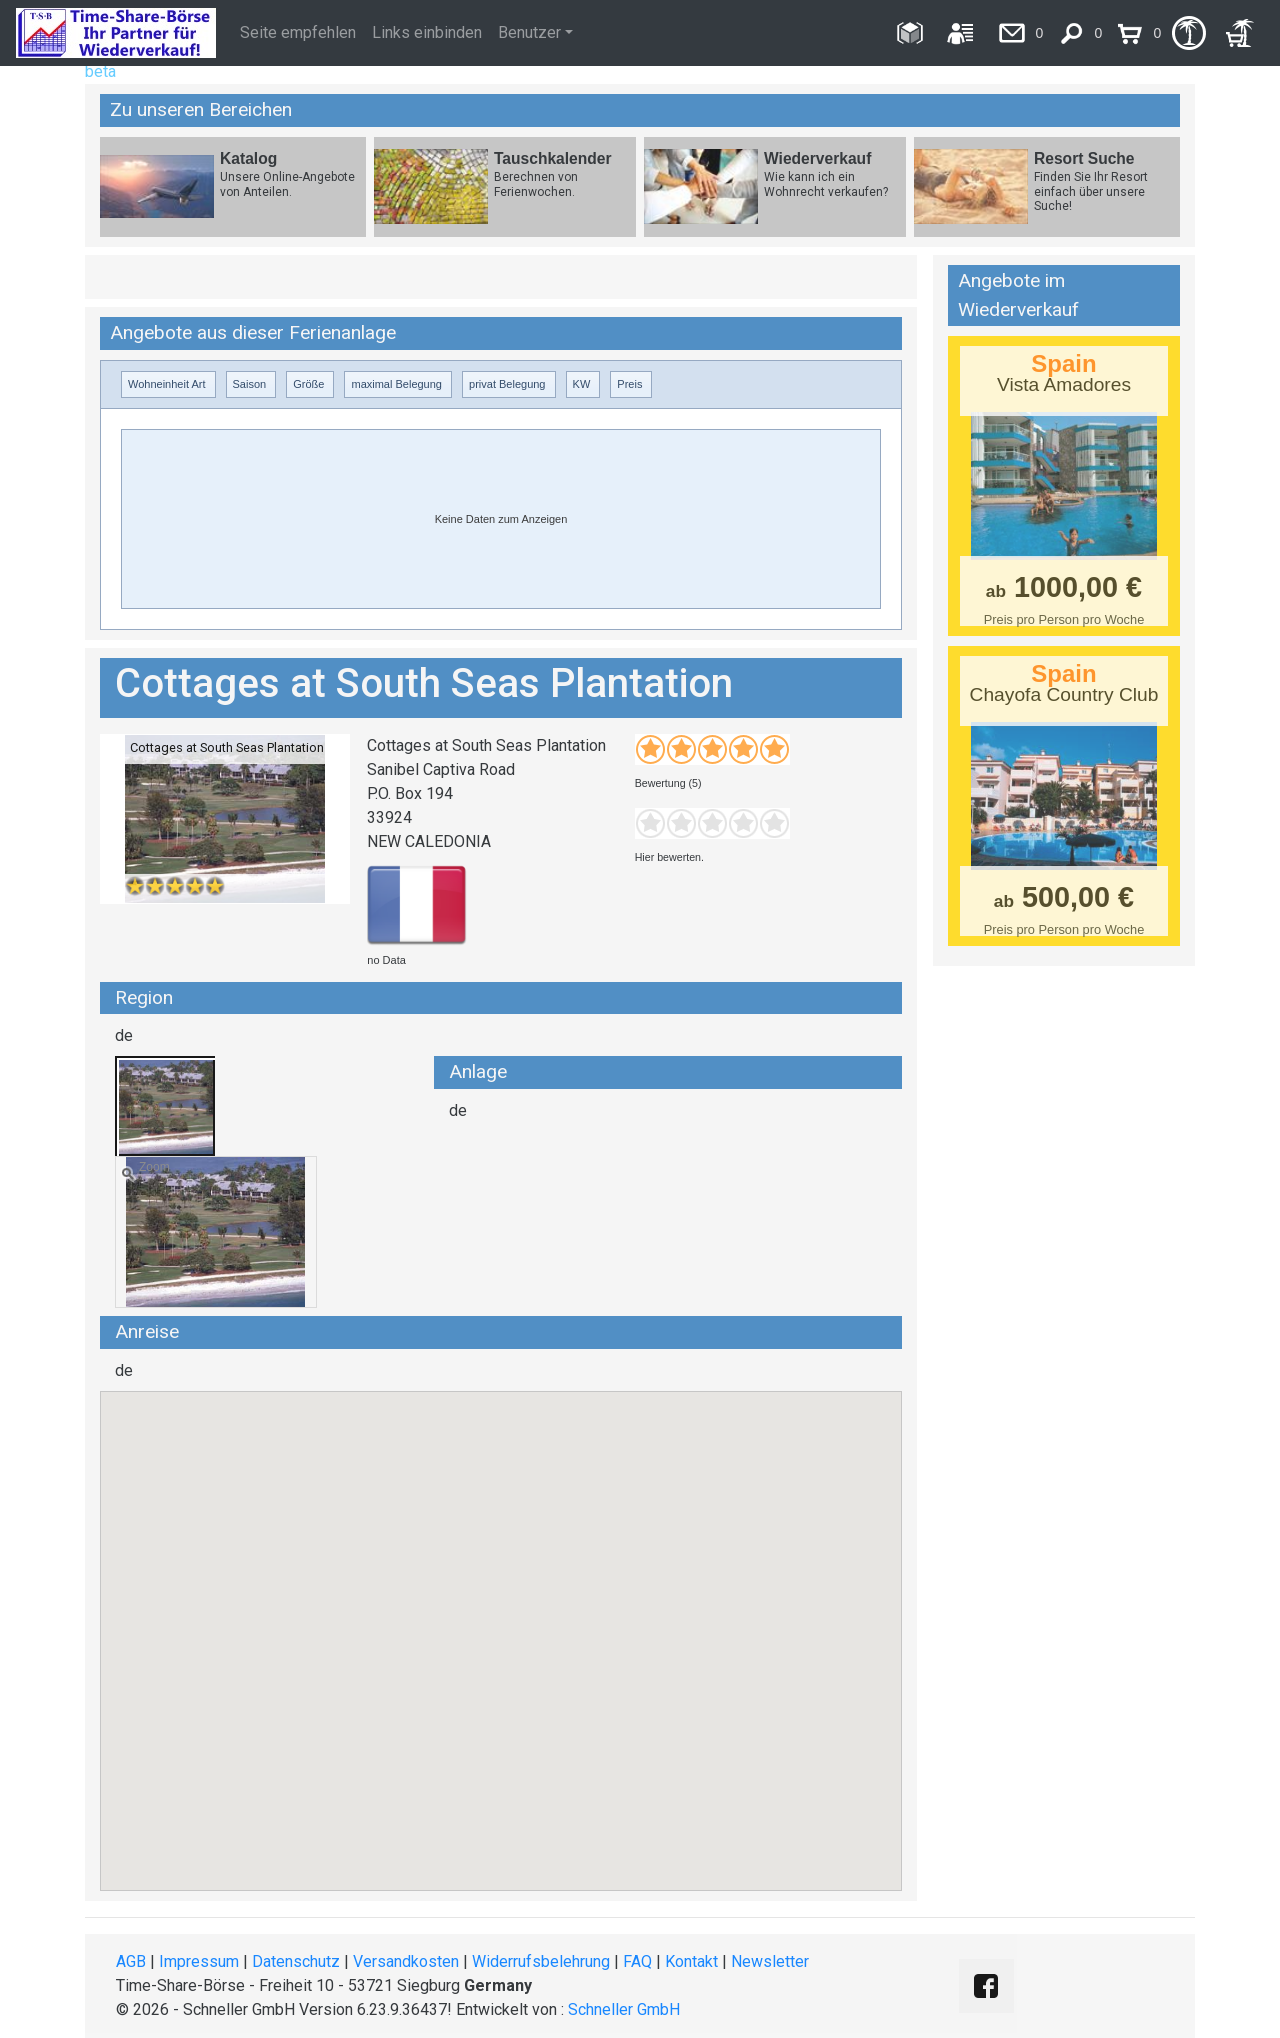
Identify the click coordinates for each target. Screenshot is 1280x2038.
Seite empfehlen (298, 32)
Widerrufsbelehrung (541, 1961)
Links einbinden (427, 32)
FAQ (637, 1961)
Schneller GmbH (624, 2009)
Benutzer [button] (529, 32)
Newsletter (770, 1961)
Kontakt (691, 1961)
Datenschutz (296, 1961)
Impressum (199, 1961)
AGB (131, 1961)
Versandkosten (406, 1961)
